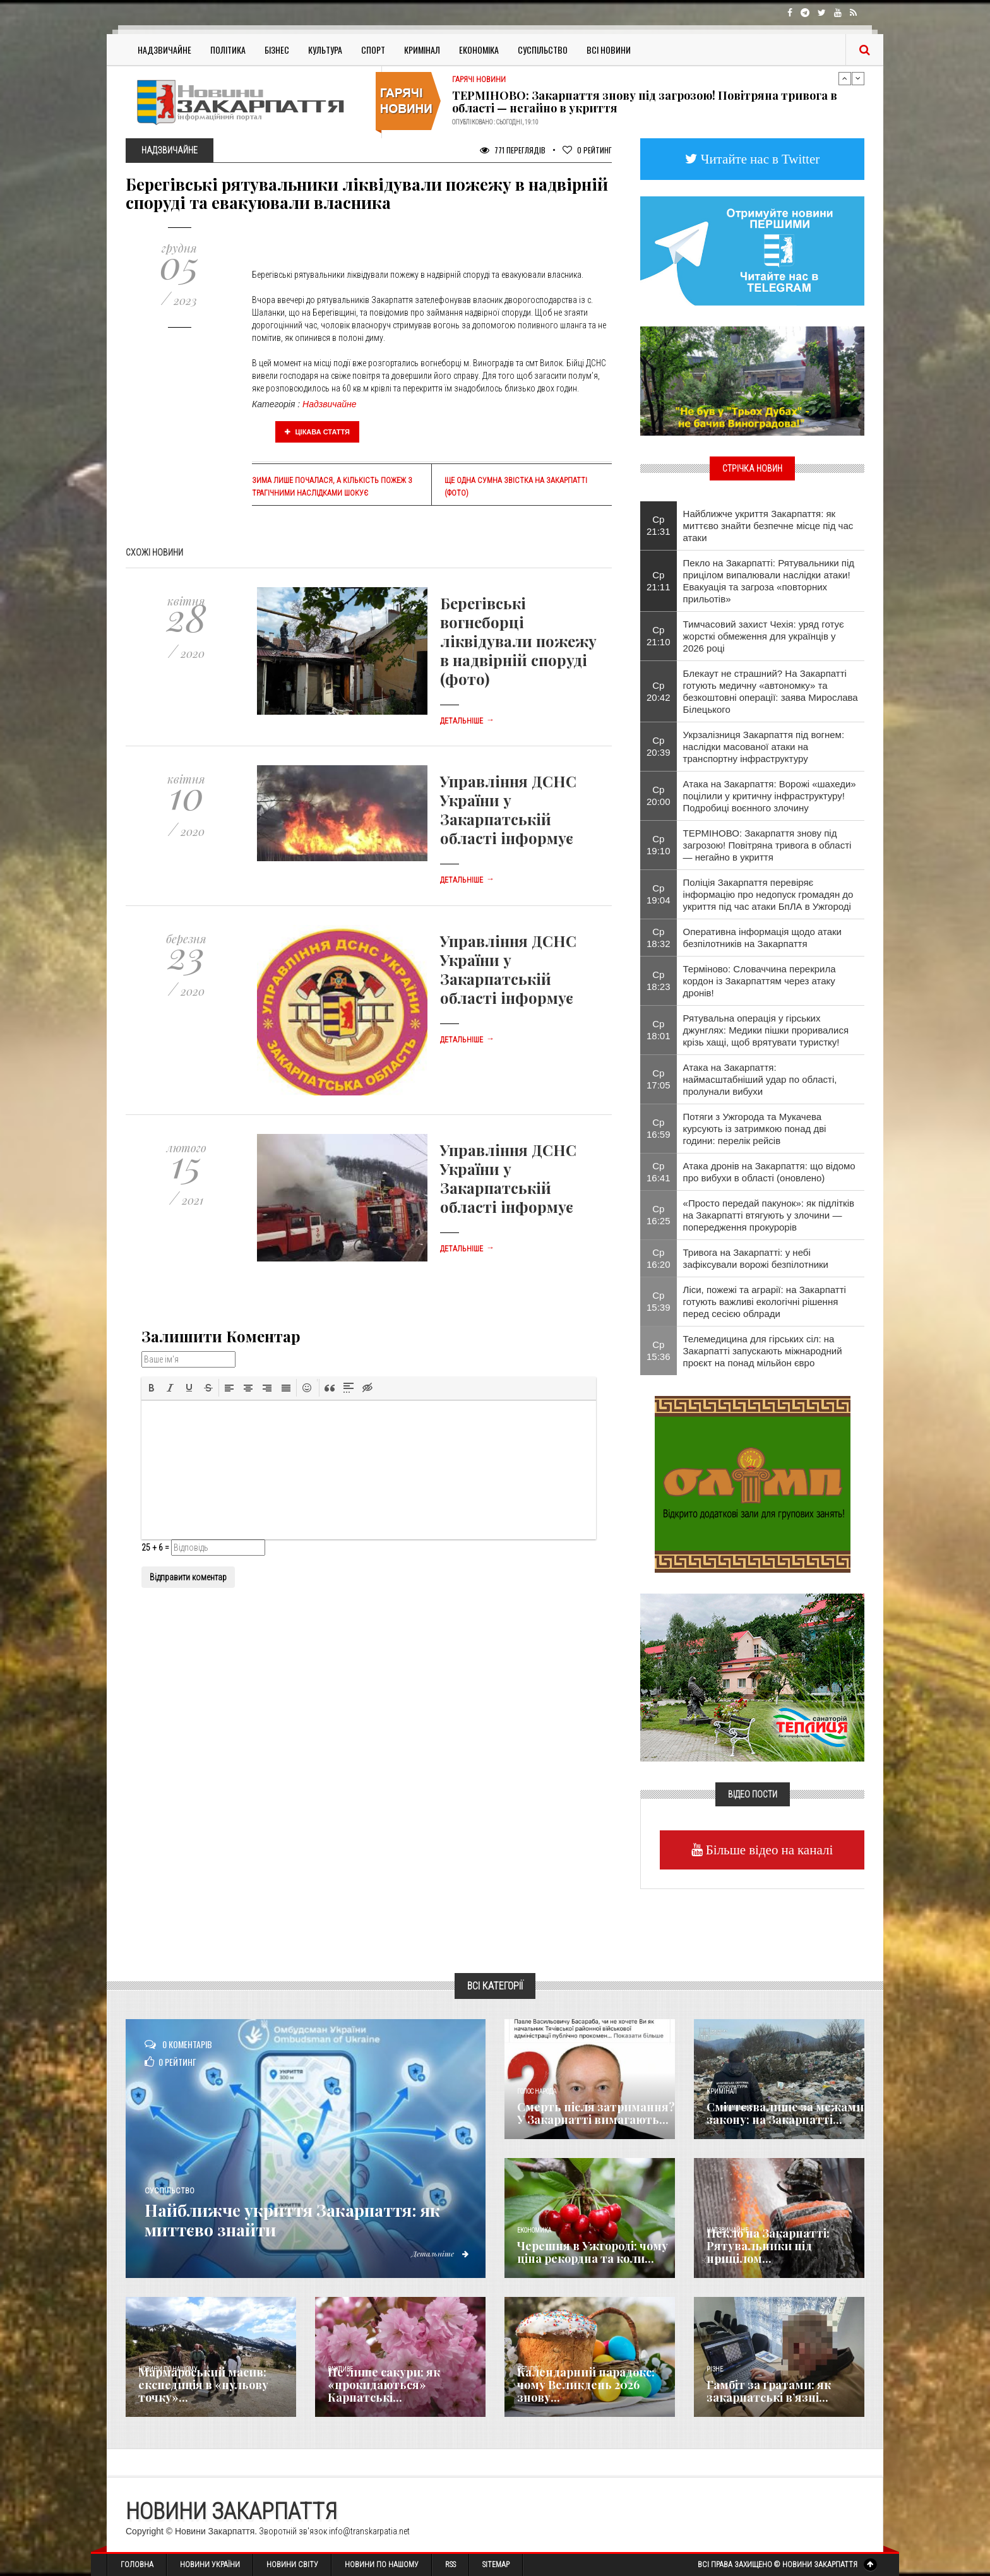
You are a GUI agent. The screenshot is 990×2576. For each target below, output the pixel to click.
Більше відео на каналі (768, 1849)
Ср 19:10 (659, 844)
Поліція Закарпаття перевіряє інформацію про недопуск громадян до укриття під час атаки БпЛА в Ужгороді (768, 894)
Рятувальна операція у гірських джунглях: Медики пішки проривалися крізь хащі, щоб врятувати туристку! (766, 1030)
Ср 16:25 (659, 1214)
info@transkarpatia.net (369, 2531)
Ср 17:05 (659, 1079)
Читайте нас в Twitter (759, 158)
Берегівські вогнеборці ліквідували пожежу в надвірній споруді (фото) (518, 641)
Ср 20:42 (659, 691)
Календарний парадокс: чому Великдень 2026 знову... (586, 2384)
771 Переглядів (513, 150)
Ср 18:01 (659, 1029)
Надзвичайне (164, 49)
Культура (325, 49)
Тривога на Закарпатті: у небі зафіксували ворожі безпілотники (755, 1258)
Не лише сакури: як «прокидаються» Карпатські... (384, 2384)
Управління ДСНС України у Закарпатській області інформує (508, 809)
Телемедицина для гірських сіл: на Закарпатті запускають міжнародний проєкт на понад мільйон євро (762, 1350)
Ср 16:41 (659, 1171)
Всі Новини (609, 49)
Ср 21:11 (659, 580)
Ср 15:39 (659, 1301)
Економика (534, 2230)
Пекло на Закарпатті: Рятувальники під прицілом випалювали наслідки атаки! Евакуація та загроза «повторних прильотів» (768, 581)
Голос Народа (536, 2091)
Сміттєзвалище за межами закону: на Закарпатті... (785, 2113)
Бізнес (277, 49)
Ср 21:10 (659, 635)
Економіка (479, 49)
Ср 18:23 (659, 980)
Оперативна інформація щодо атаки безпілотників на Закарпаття (762, 937)
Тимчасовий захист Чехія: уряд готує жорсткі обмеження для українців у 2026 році (763, 636)
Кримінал (422, 49)
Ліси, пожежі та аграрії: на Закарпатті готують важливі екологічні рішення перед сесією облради (764, 1301)
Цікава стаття (317, 432)
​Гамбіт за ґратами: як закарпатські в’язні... (769, 2391)
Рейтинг (587, 150)
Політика (228, 49)
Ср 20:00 (659, 795)
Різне (715, 2369)
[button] (151, 1387)
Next (858, 78)
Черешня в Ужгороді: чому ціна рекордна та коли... (592, 2252)
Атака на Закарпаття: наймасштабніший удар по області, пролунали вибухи (760, 1079)
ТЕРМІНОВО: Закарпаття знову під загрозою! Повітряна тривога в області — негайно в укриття (644, 102)
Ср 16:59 (659, 1128)
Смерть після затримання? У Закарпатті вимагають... (596, 2113)
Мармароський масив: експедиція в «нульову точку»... (203, 2384)
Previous (844, 78)
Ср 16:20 (659, 1258)
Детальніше (467, 721)
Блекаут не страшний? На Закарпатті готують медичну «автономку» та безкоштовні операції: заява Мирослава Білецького (770, 691)
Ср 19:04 (659, 894)
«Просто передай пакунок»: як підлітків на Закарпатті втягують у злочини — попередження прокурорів (768, 1215)
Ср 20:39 (659, 746)
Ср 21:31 (659, 525)
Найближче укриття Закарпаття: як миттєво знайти (302, 2220)
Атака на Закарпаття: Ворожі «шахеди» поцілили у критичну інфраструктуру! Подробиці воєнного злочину (769, 795)
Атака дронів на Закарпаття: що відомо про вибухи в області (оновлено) (769, 1171)
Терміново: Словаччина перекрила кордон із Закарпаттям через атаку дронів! (759, 980)
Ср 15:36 (659, 1350)
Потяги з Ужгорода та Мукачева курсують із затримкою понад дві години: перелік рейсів (754, 1128)
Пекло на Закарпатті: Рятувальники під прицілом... (768, 2246)
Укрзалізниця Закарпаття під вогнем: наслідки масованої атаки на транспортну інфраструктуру (764, 746)
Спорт (373, 49)
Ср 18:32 (659, 937)
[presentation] (151, 1388)
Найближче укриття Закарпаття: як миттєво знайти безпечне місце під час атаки (768, 525)
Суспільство (543, 49)
